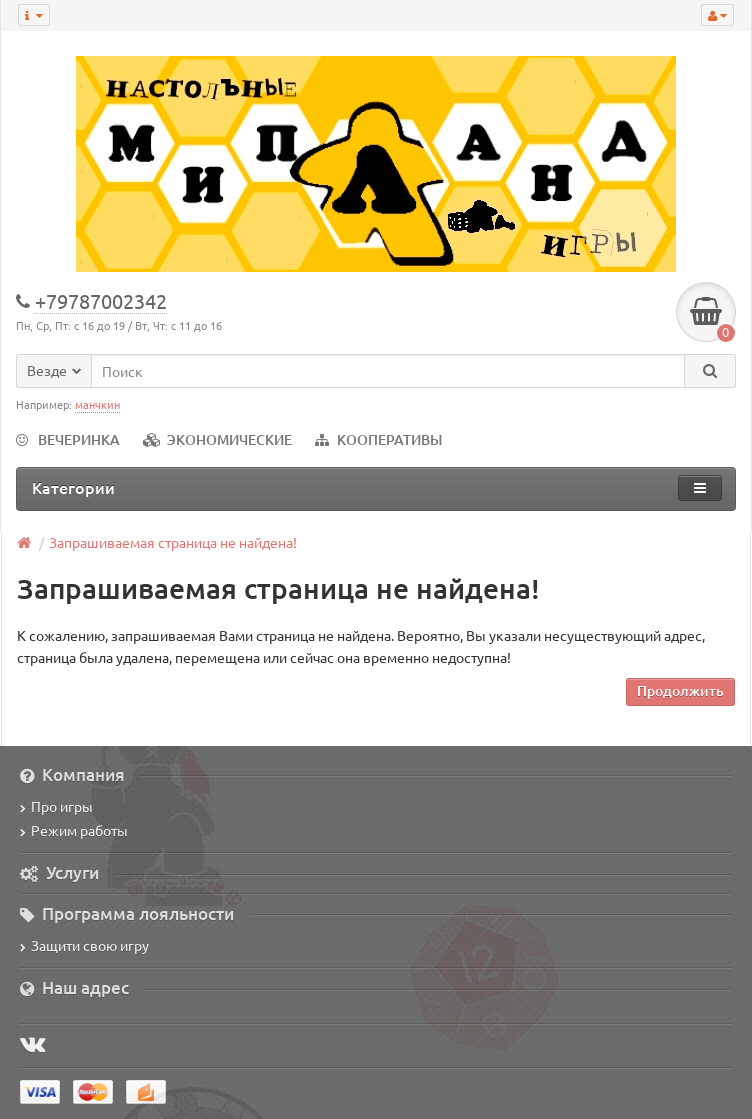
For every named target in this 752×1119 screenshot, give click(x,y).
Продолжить (680, 690)
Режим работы (74, 830)
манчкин (97, 404)
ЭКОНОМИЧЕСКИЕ (217, 439)
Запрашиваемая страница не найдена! (173, 542)
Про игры (56, 806)
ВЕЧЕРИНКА (68, 439)
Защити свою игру (84, 945)
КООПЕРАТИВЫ (378, 439)
